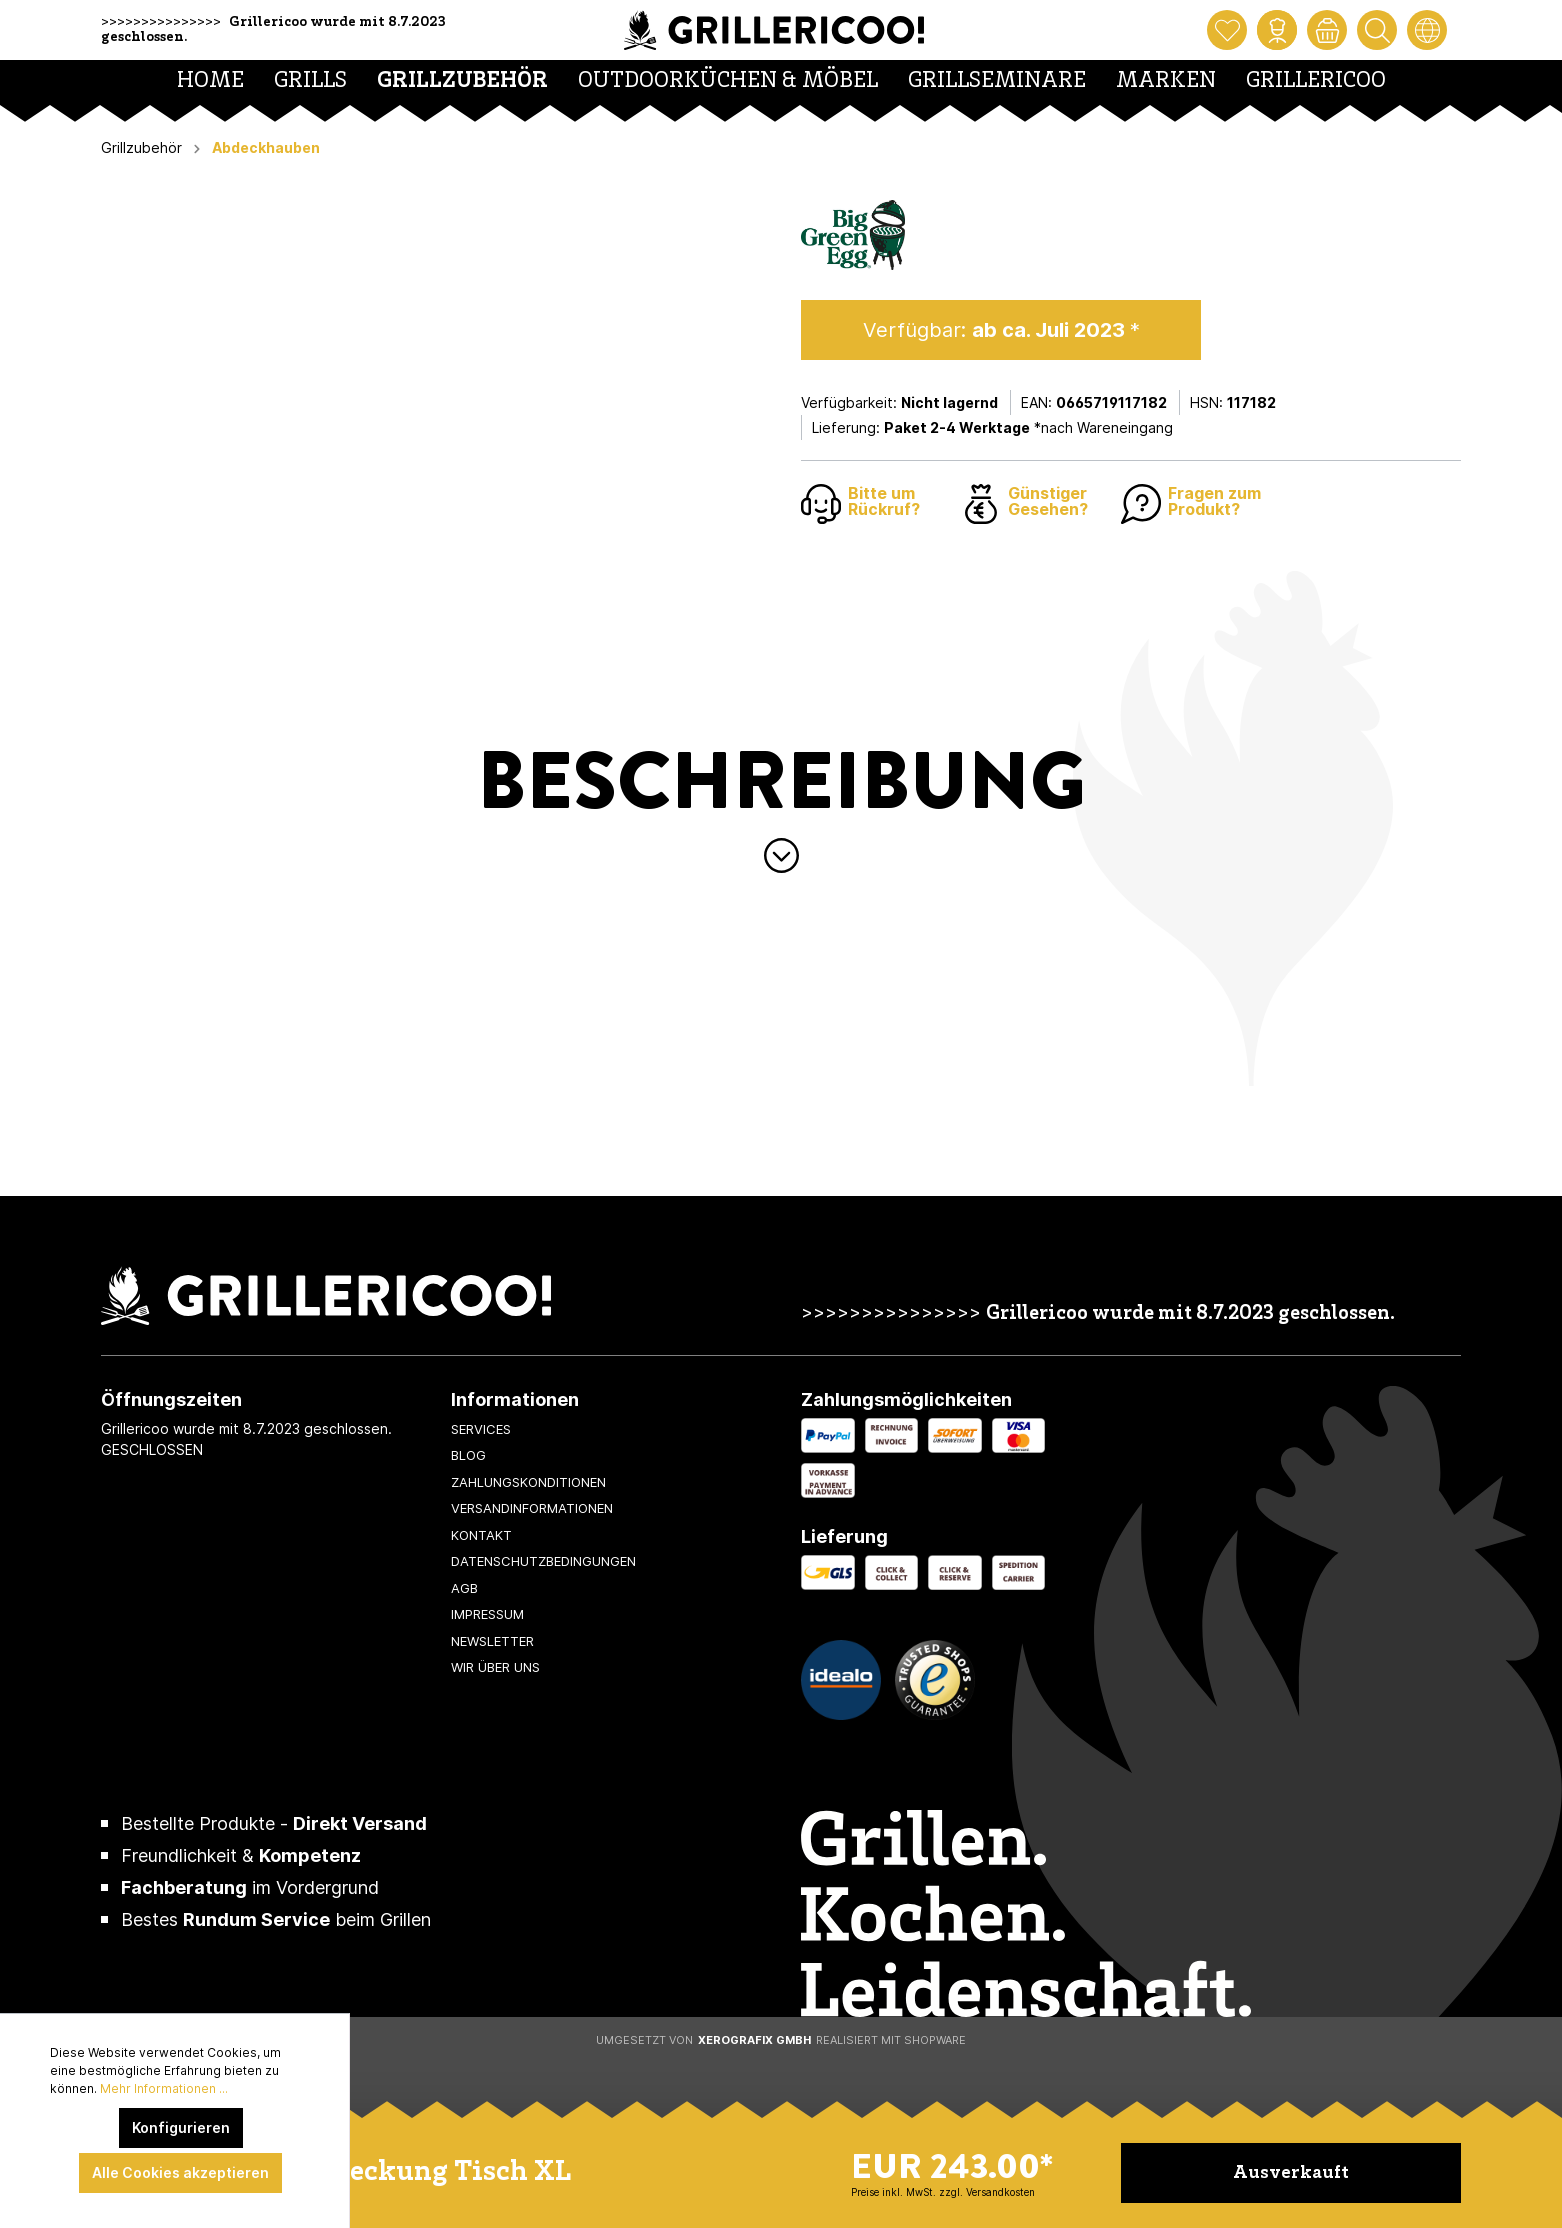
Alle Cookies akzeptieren (180, 2172)
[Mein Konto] (1277, 30)
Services (481, 1429)
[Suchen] (1377, 30)
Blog (468, 1455)
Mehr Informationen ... (164, 2088)
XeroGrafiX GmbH (754, 2040)
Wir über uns (495, 1667)
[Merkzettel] (1227, 30)
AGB (464, 1588)
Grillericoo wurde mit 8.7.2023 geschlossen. (1190, 1314)
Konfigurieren (181, 2127)
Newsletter (492, 1641)
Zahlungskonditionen (528, 1482)
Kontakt (481, 1535)
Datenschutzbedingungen (543, 1561)
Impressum (487, 1614)
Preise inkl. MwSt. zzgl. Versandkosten (943, 2192)
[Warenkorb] (1327, 30)
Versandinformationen (532, 1508)
